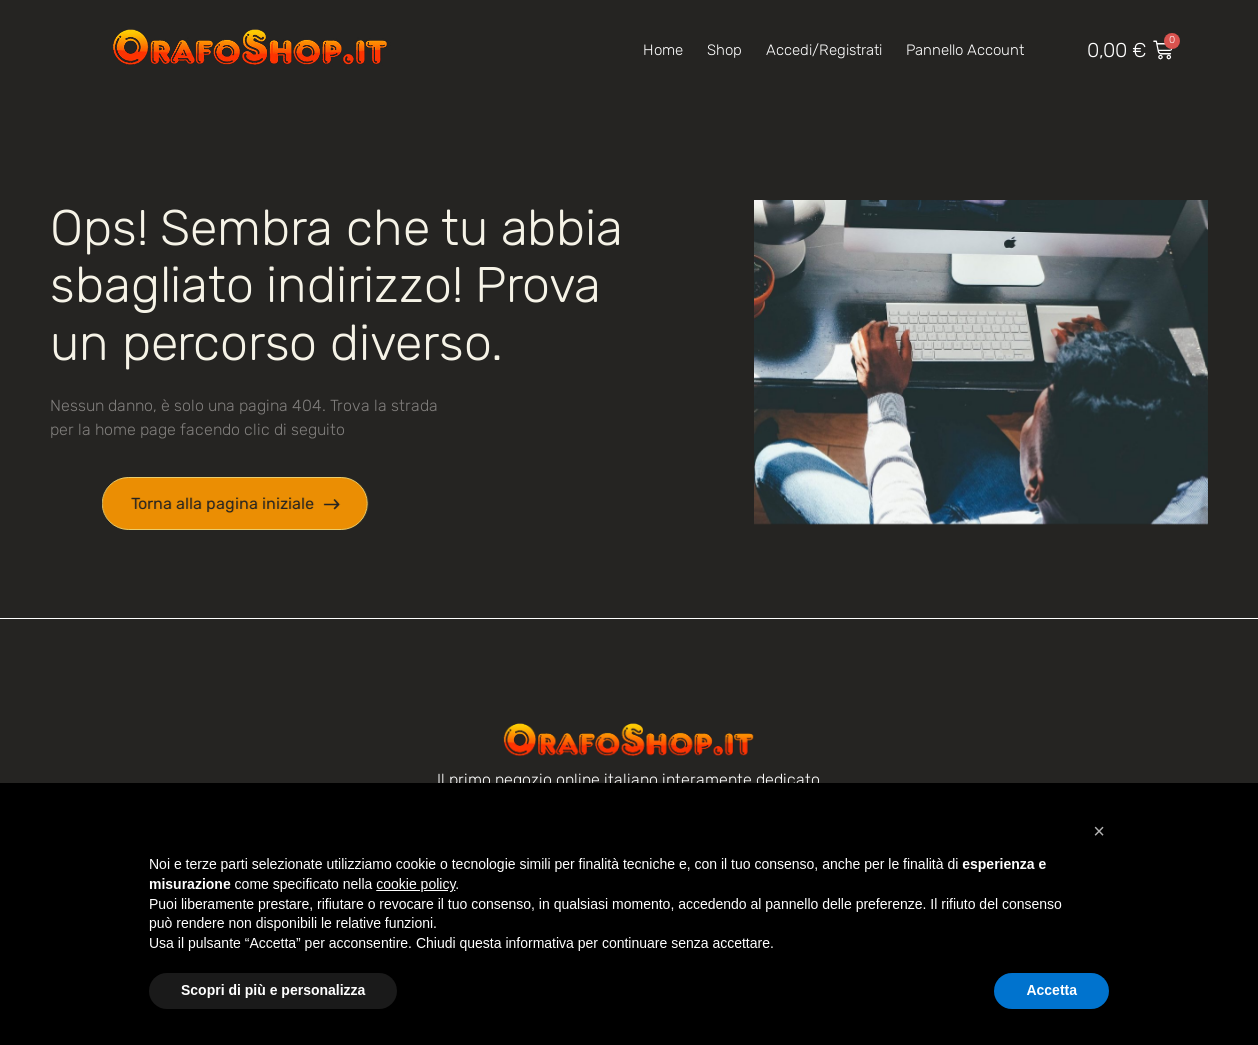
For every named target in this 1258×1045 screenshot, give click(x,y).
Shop (724, 50)
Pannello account (965, 50)
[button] (1099, 831)
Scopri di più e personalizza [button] (273, 990)
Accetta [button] (1051, 990)
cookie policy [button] (415, 884)
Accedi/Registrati (824, 50)
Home (663, 50)
